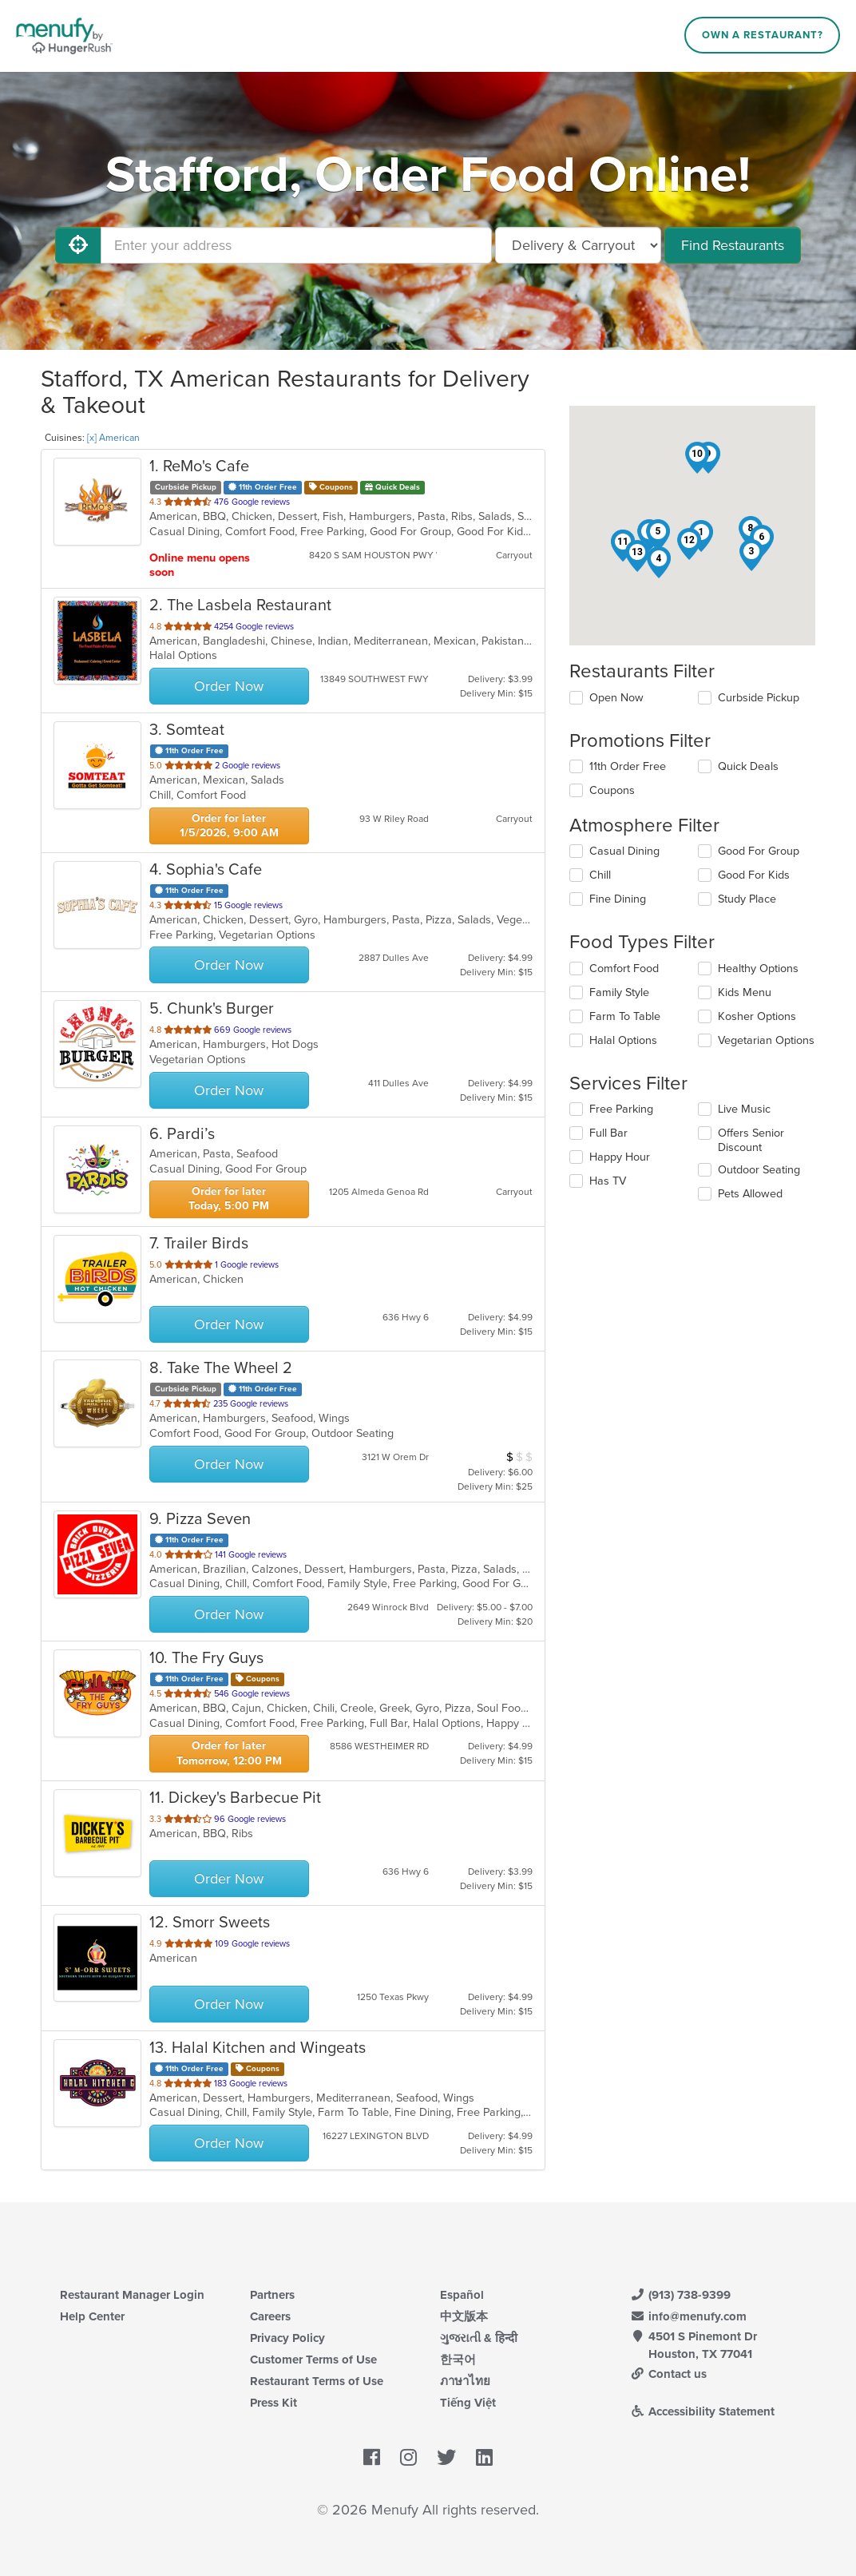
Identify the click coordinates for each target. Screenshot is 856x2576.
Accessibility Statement (702, 2411)
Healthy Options (758, 968)
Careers (270, 2316)
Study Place (747, 899)
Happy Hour (619, 1157)
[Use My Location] (78, 245)
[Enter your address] (296, 245)
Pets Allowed (750, 1194)
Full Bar (608, 1133)
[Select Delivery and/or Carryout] (578, 245)
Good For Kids (754, 875)
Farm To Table (624, 1016)
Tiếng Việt (468, 2402)
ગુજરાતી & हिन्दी (478, 2338)
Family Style (619, 992)
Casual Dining (624, 851)
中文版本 (464, 2316)
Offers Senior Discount (751, 1140)
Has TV (607, 1181)
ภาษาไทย (465, 2381)
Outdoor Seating (759, 1170)
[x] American (113, 437)
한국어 (458, 2359)
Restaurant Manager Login (132, 2295)
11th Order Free (627, 766)
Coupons (612, 790)
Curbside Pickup (758, 698)
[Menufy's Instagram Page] (408, 2458)
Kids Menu (744, 992)
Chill (600, 875)
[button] (751, 555)
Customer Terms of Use (313, 2359)
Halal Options (623, 1040)
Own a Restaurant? (762, 35)
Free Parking (621, 1109)
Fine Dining (617, 899)
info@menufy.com (688, 2316)
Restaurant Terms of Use (316, 2381)
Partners (272, 2295)
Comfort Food (624, 968)
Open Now (616, 698)
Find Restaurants (732, 245)
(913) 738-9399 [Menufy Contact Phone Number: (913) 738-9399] (680, 2295)
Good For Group (758, 851)
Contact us (668, 2374)
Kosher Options (757, 1016)
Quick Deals (748, 766)
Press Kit (273, 2402)
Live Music (744, 1109)
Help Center (92, 2316)
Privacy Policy (287, 2338)
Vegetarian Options (766, 1040)
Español (462, 2295)
